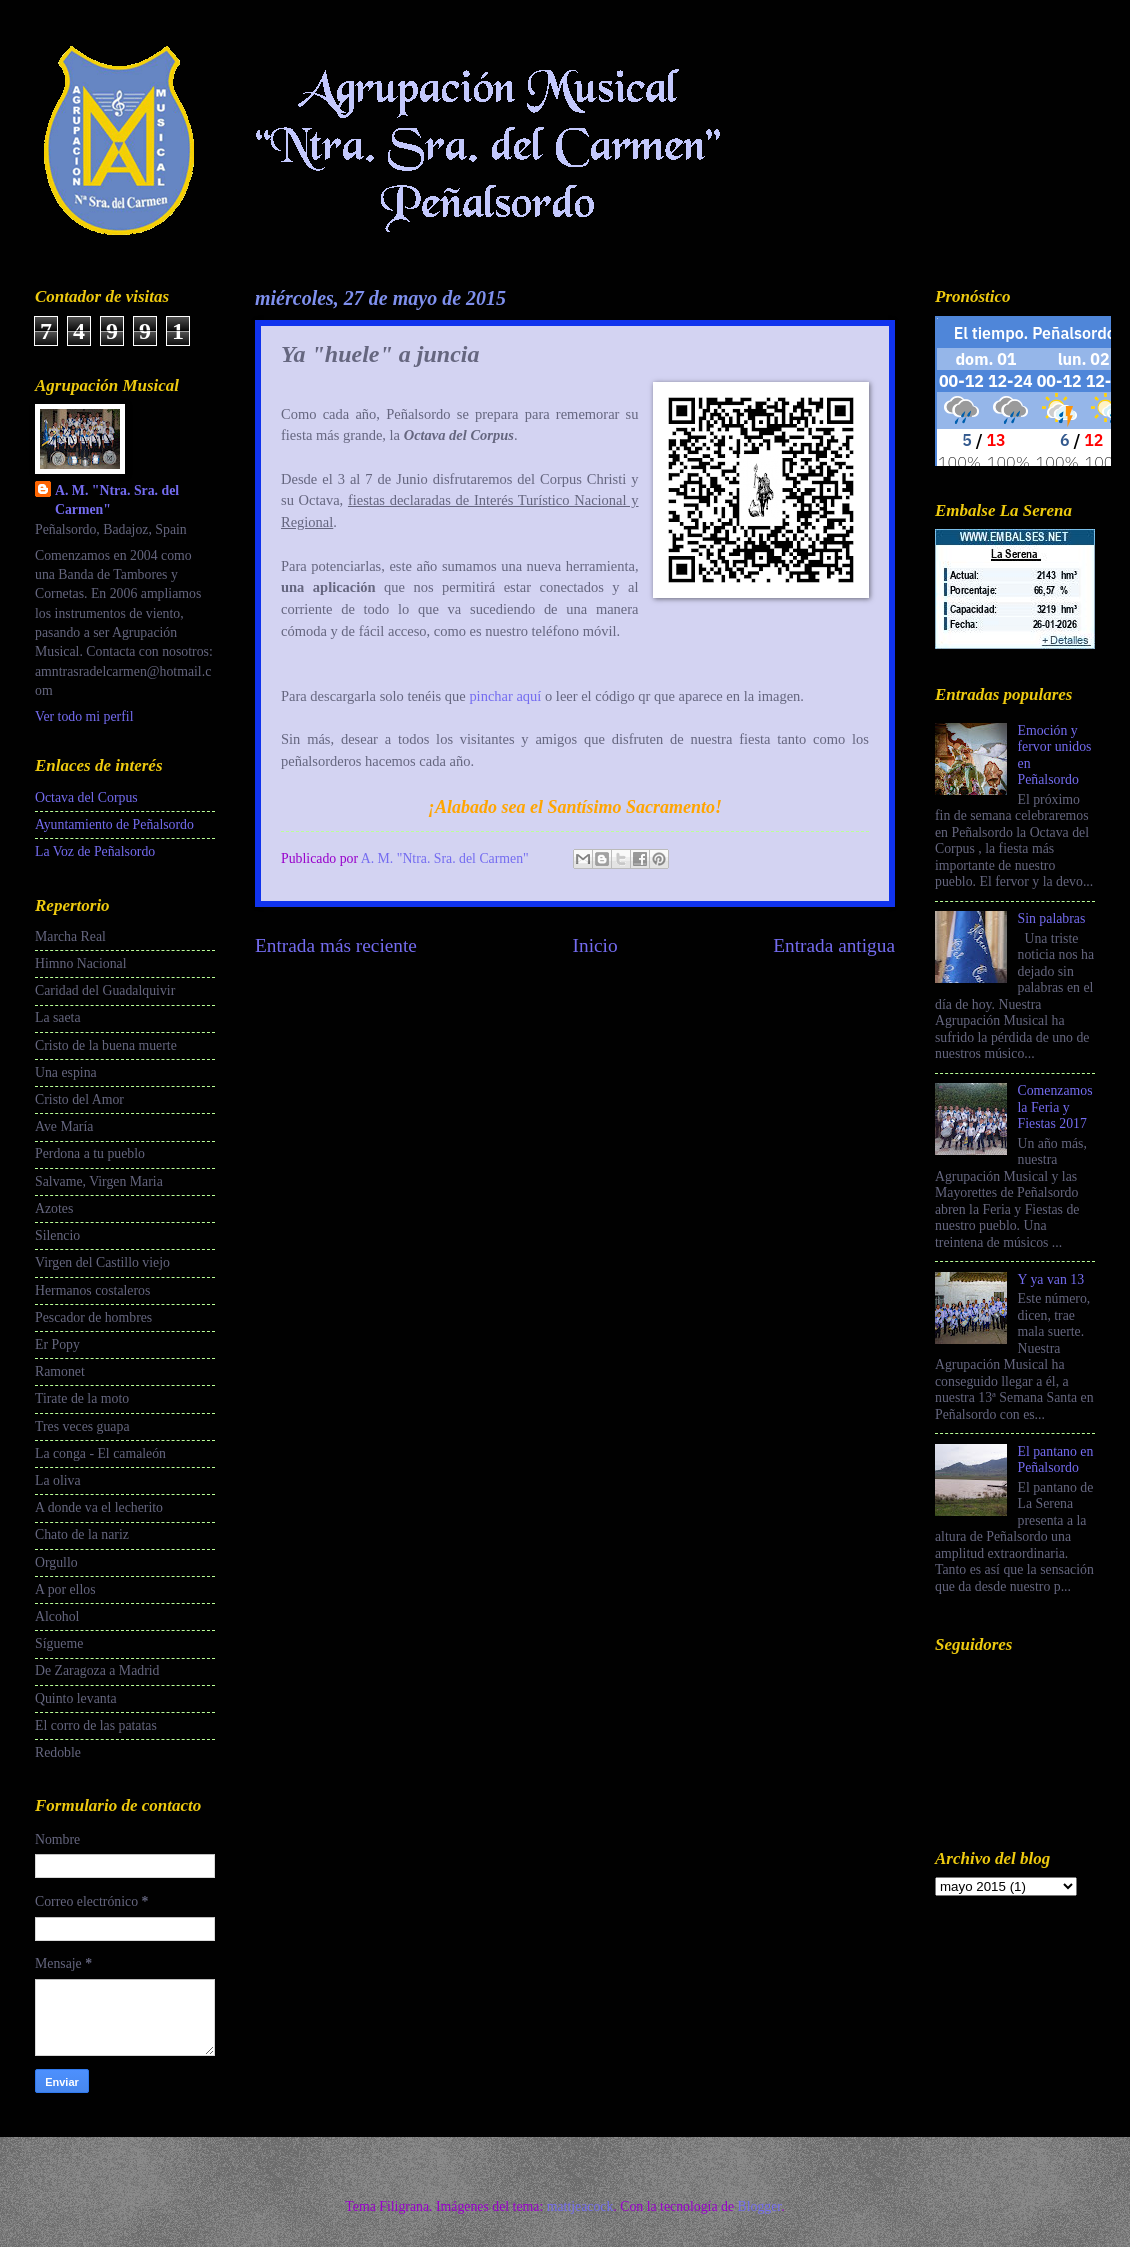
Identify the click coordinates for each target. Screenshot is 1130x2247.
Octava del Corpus (86, 797)
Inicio (595, 945)
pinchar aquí (505, 696)
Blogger (759, 2206)
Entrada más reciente (336, 945)
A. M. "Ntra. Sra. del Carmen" (117, 500)
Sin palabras (1052, 918)
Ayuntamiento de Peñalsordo (114, 824)
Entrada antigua (834, 945)
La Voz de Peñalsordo (95, 851)
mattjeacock (580, 2206)
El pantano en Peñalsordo (1056, 1460)
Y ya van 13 (1051, 1279)
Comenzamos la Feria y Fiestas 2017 (1055, 1107)
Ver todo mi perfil (84, 716)
